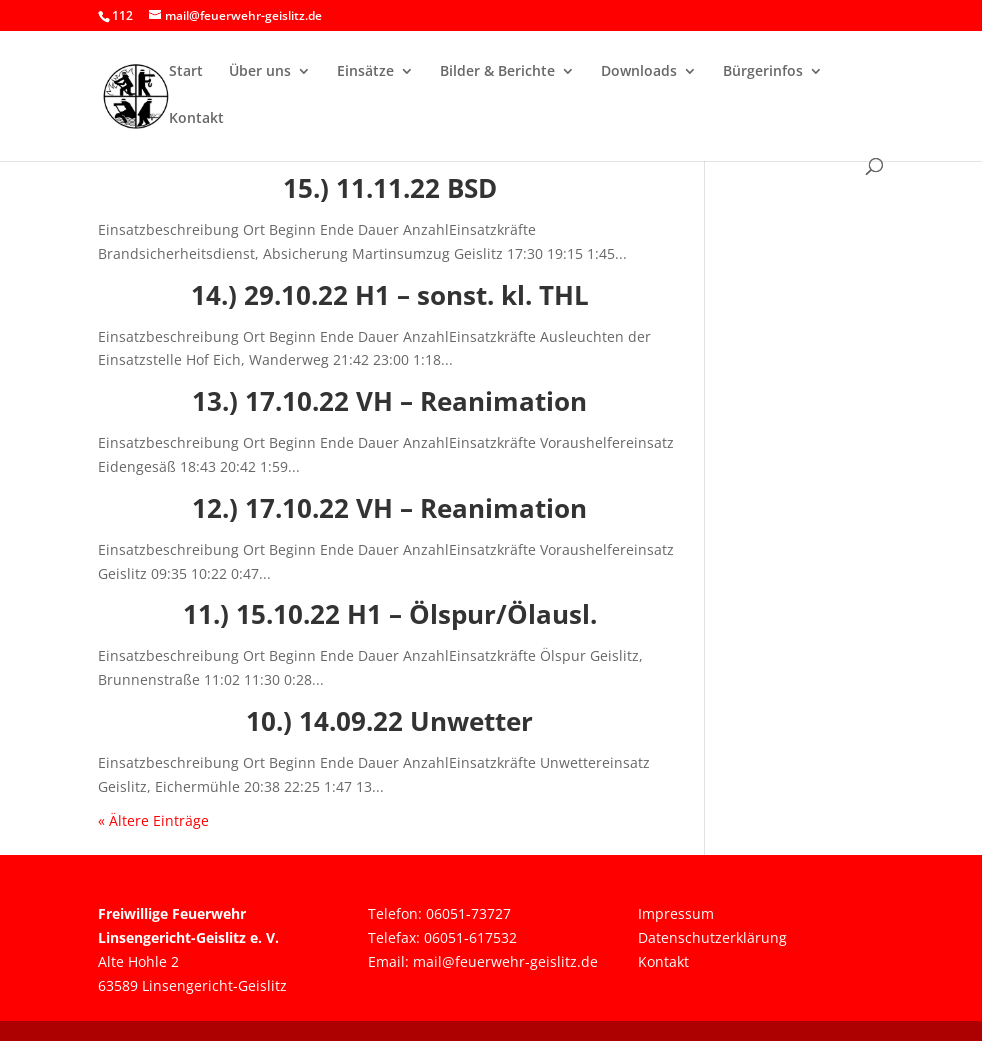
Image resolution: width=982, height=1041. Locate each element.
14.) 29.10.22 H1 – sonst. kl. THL (390, 295)
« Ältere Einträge (153, 820)
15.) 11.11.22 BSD (390, 188)
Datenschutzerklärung (712, 937)
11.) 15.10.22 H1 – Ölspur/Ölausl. (390, 614)
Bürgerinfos (763, 72)
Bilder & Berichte (497, 72)
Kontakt (196, 119)
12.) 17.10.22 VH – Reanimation (389, 508)
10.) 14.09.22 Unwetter (389, 721)
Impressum (676, 913)
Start (186, 72)
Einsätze (365, 72)
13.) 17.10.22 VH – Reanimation (389, 401)
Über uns (260, 72)
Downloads (639, 72)
